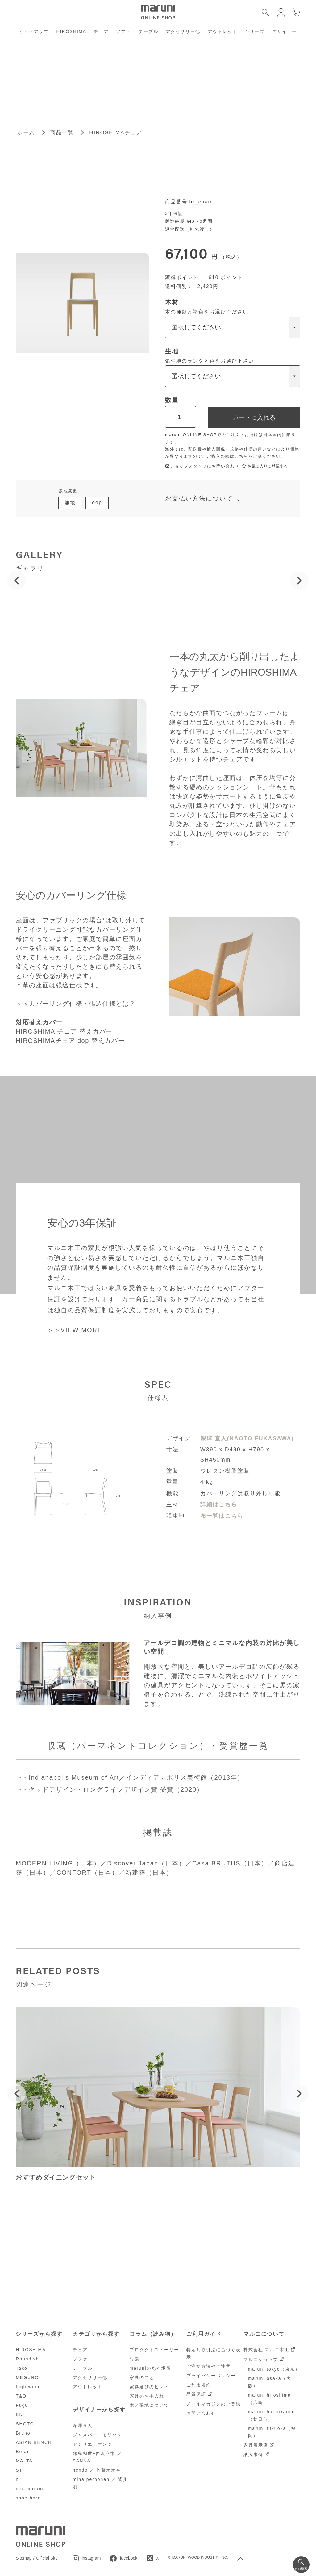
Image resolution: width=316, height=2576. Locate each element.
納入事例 (253, 2454)
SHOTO (25, 2423)
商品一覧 (62, 133)
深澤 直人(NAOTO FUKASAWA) (247, 1438)
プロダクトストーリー (154, 2349)
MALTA (24, 2460)
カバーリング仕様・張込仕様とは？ (82, 1003)
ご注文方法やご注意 (208, 2366)
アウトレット (222, 31)
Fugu (22, 2405)
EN (19, 2414)
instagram (91, 2558)
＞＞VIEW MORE (74, 1330)
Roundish (27, 2358)
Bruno (23, 2433)
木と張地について (149, 2405)
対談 (134, 2358)
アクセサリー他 (183, 31)
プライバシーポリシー (211, 2375)
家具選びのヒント (149, 2386)
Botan (23, 2451)
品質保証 (196, 2394)
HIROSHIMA (71, 31)
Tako (21, 2368)
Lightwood (28, 2386)
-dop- (97, 502)
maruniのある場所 (150, 2368)
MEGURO (27, 2377)
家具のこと (142, 2377)
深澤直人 (83, 2425)
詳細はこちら (218, 1504)
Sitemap (23, 2558)
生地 (172, 351)
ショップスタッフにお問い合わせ (202, 466)
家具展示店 (255, 2445)
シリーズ (254, 31)
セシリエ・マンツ (92, 2444)
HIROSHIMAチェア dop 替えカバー (70, 1040)
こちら (241, 456)
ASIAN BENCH (34, 2442)
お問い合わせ (201, 2413)
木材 (172, 302)
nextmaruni (29, 2488)
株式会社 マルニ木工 (266, 2349)
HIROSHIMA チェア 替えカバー (64, 1031)
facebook (128, 2558)
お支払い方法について (199, 498)
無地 (70, 502)
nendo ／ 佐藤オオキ (97, 2470)
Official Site (47, 2558)
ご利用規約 (198, 2384)
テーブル (148, 31)
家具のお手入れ (147, 2395)
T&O (21, 2395)
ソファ (123, 31)
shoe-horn (28, 2497)
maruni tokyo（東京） (274, 2369)
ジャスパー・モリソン (97, 2434)
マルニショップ (260, 2359)
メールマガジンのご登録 (213, 2404)
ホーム (26, 133)
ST (19, 2470)
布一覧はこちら (221, 1516)
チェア (101, 31)
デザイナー (284, 31)
